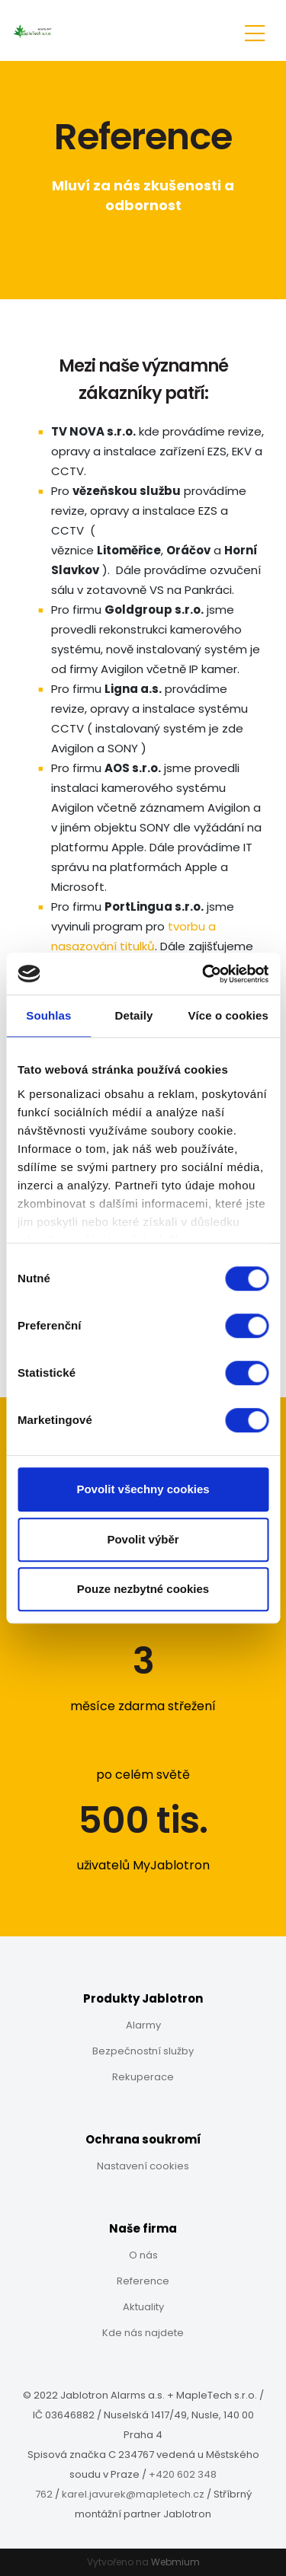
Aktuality (143, 2307)
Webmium (175, 2561)
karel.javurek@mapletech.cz (133, 2494)
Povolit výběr (142, 1539)
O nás (143, 2255)
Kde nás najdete (143, 2332)
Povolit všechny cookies (142, 1489)
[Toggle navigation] (255, 31)
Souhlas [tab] (48, 1015)
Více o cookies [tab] (228, 1015)
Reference (143, 2281)
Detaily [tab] (134, 1015)
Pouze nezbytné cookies (143, 1588)
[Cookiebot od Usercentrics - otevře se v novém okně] (203, 974)
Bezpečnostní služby (143, 2051)
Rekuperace (143, 2077)
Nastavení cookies (143, 2166)
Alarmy (143, 2025)
